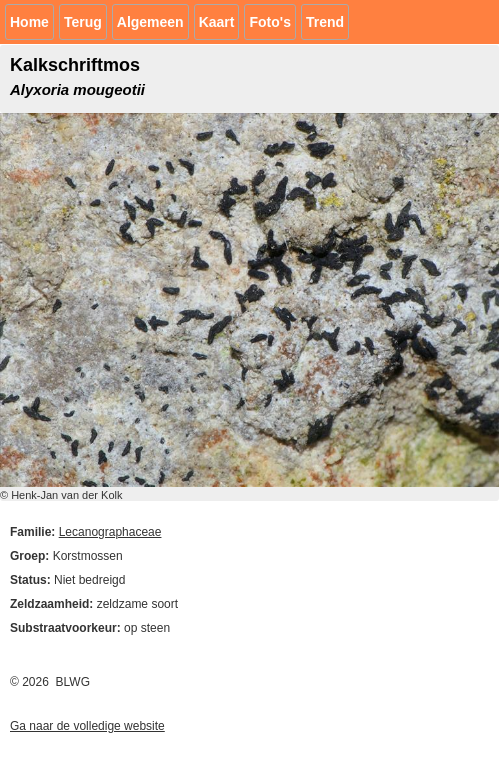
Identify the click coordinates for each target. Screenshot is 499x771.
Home (29, 22)
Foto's (269, 22)
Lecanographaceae (110, 532)
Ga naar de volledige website (87, 726)
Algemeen (150, 22)
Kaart (217, 22)
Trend (325, 22)
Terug (83, 22)
